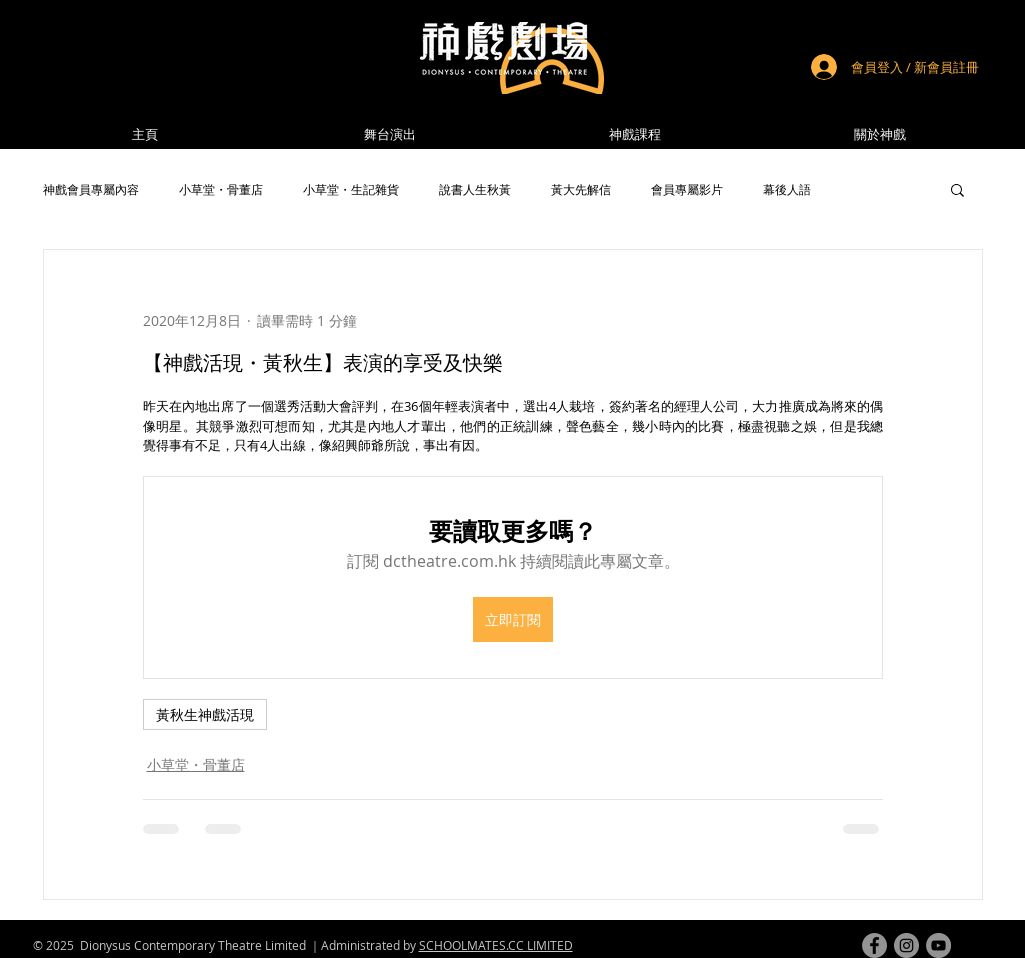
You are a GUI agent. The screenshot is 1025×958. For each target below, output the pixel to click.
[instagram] (906, 945)
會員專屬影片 (687, 189)
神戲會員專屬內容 (91, 189)
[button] (880, 134)
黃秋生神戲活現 (205, 714)
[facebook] (874, 945)
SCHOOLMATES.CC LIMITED (496, 945)
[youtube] (938, 945)
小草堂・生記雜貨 (351, 189)
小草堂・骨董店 (221, 189)
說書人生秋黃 (475, 189)
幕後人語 (787, 189)
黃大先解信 (581, 189)
